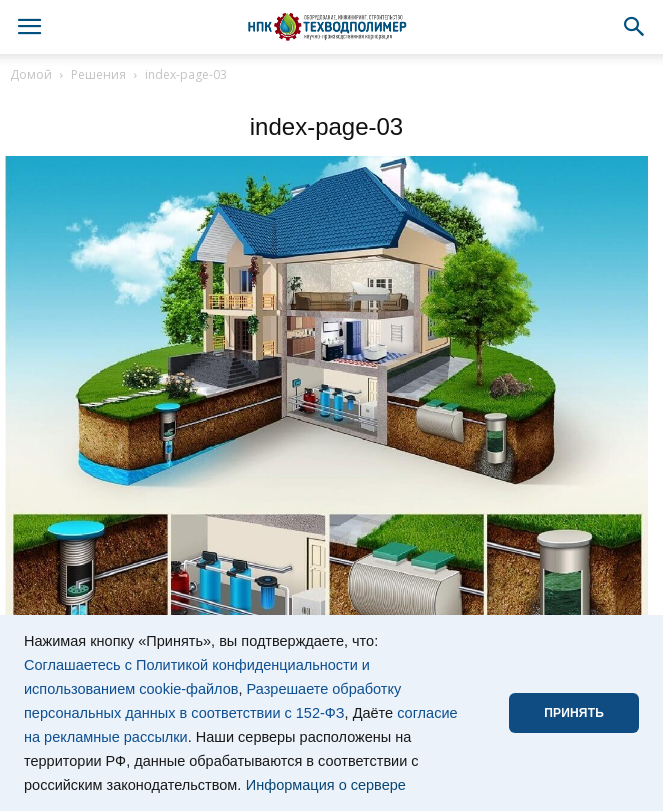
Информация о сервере (326, 785)
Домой (31, 74)
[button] (635, 27)
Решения (98, 74)
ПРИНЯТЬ (574, 713)
